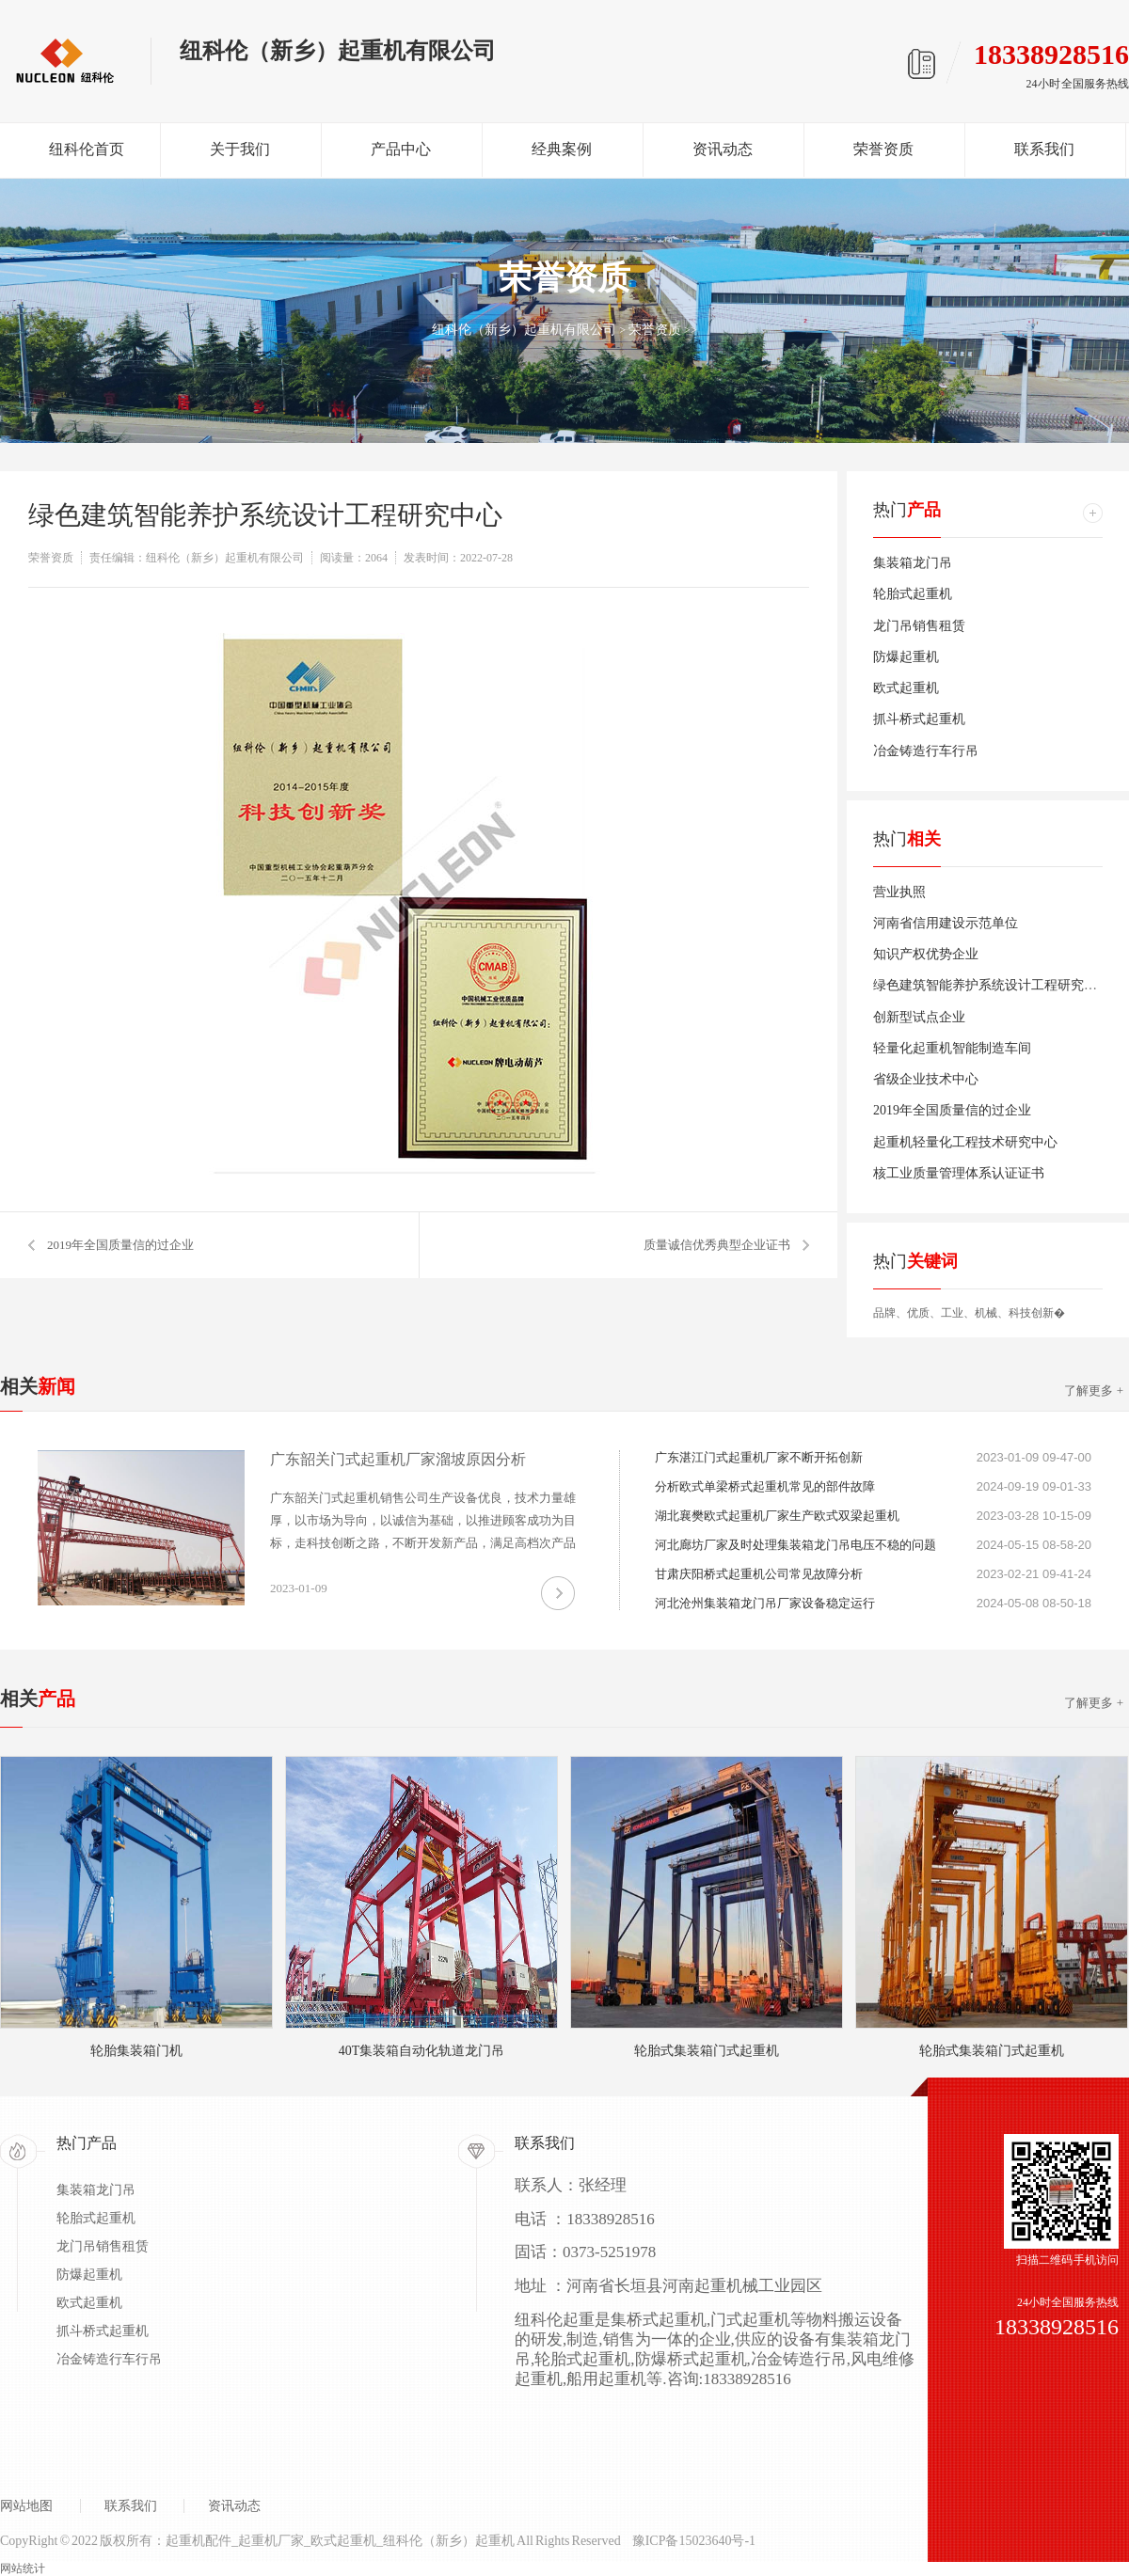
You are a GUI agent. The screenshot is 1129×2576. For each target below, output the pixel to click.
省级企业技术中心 (925, 1079)
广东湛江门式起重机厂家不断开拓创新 (759, 1457)
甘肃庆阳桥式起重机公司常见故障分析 (759, 1574)
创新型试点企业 (919, 1017)
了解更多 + (1093, 1390)
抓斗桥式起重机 (919, 719)
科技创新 (1031, 1313)
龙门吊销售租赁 (919, 626)
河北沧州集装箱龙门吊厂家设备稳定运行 (765, 1603)
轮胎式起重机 (912, 594)
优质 (918, 1313)
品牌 (884, 1313)
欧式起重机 (906, 688)
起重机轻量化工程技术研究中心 (965, 1142)
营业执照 (899, 892)
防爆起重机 (906, 657)
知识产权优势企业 (925, 954)
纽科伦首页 (86, 149)
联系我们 (1044, 149)
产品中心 (401, 149)
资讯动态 (722, 149)
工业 (952, 1313)
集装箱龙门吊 (912, 563)
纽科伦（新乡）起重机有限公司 (524, 330)
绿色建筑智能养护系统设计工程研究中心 (991, 985)
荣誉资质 (883, 149)
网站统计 (22, 2568)
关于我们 (240, 149)
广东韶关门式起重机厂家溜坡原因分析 (398, 1459)
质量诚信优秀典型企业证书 (717, 1245)
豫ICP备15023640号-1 (693, 2541)
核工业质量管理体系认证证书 (958, 1173)
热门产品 (86, 2143)
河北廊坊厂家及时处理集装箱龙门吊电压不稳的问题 (795, 1545)
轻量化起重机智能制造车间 (952, 1048)
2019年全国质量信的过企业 (120, 1245)
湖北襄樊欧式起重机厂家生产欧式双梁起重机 (777, 1516)
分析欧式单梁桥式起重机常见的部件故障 (765, 1486)
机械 (986, 1313)
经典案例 (562, 149)
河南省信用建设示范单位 (945, 923)
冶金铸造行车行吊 (925, 751)
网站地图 (26, 2506)
